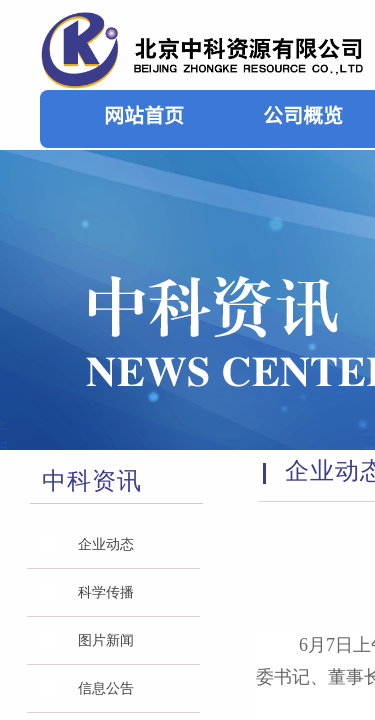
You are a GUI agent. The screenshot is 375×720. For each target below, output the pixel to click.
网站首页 (144, 114)
